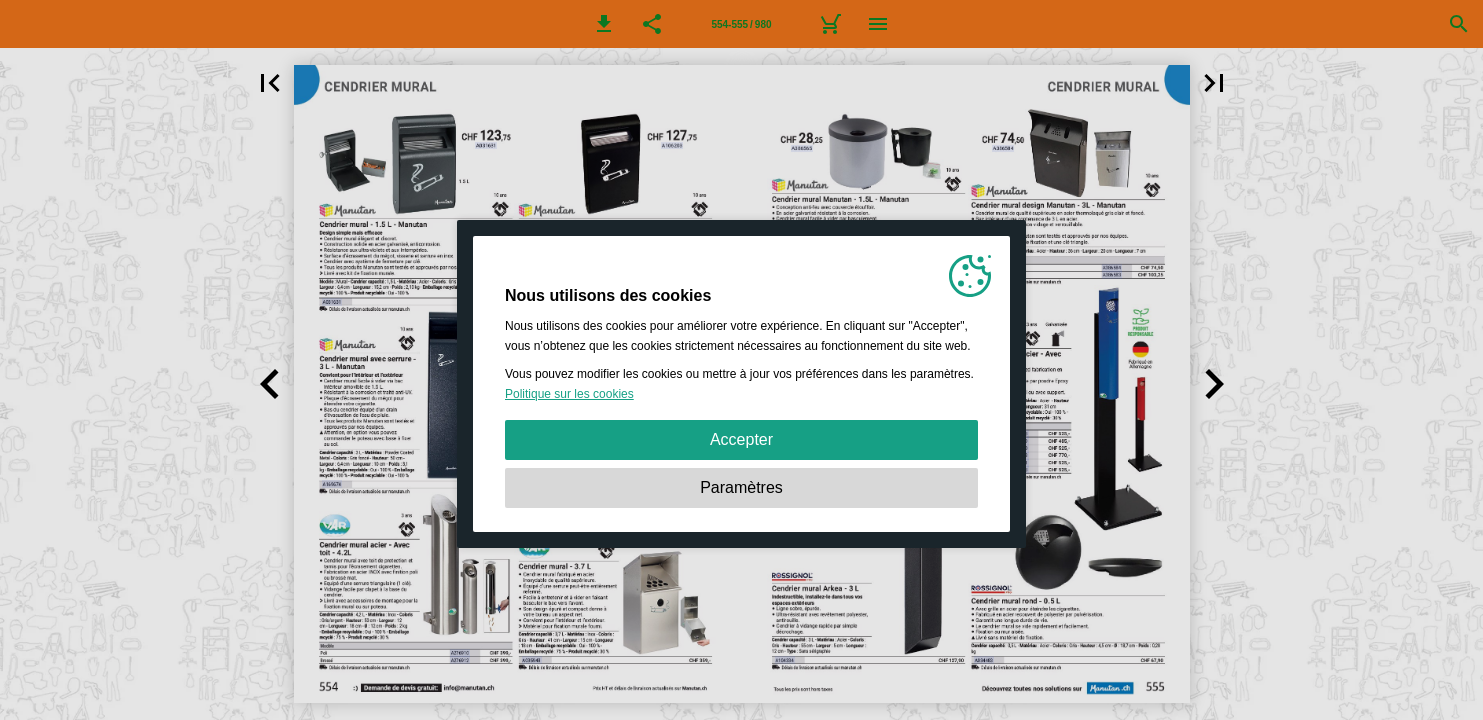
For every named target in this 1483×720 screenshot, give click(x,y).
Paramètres (741, 487)
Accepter (741, 439)
